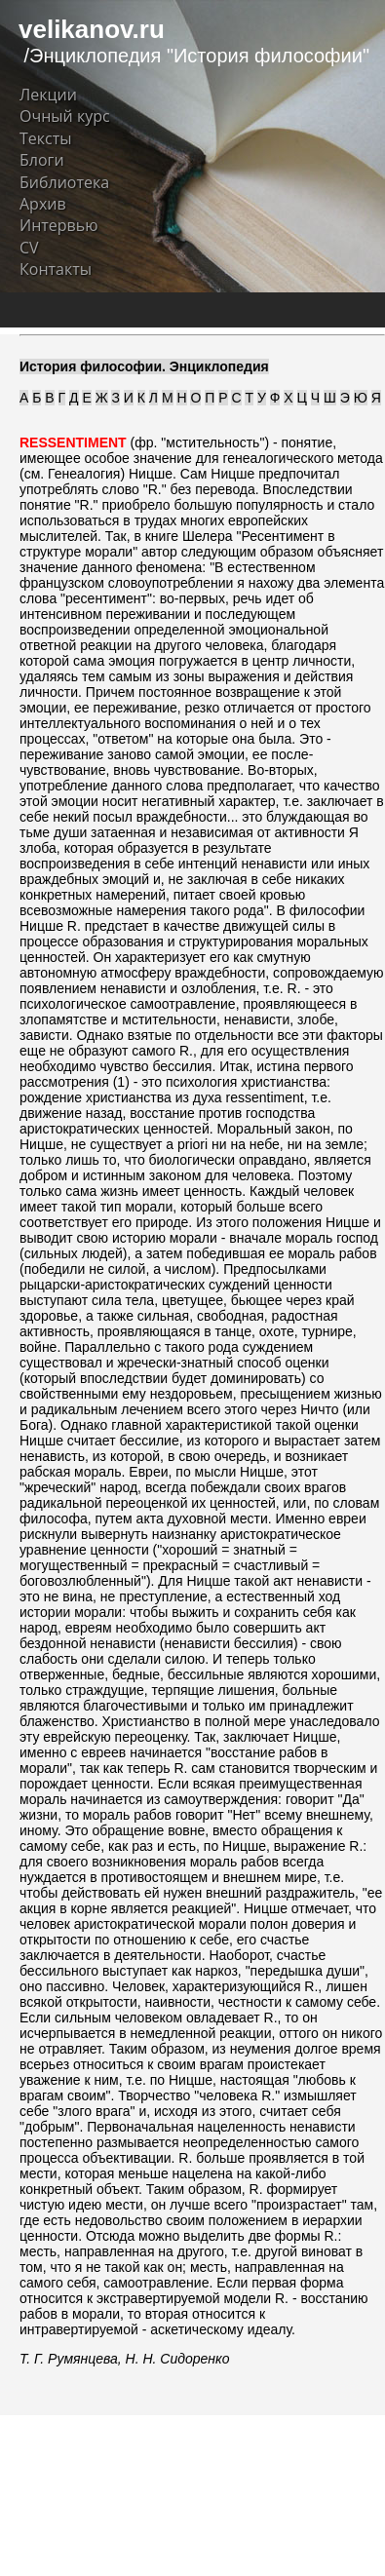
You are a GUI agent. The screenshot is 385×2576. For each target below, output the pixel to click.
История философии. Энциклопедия (144, 366)
